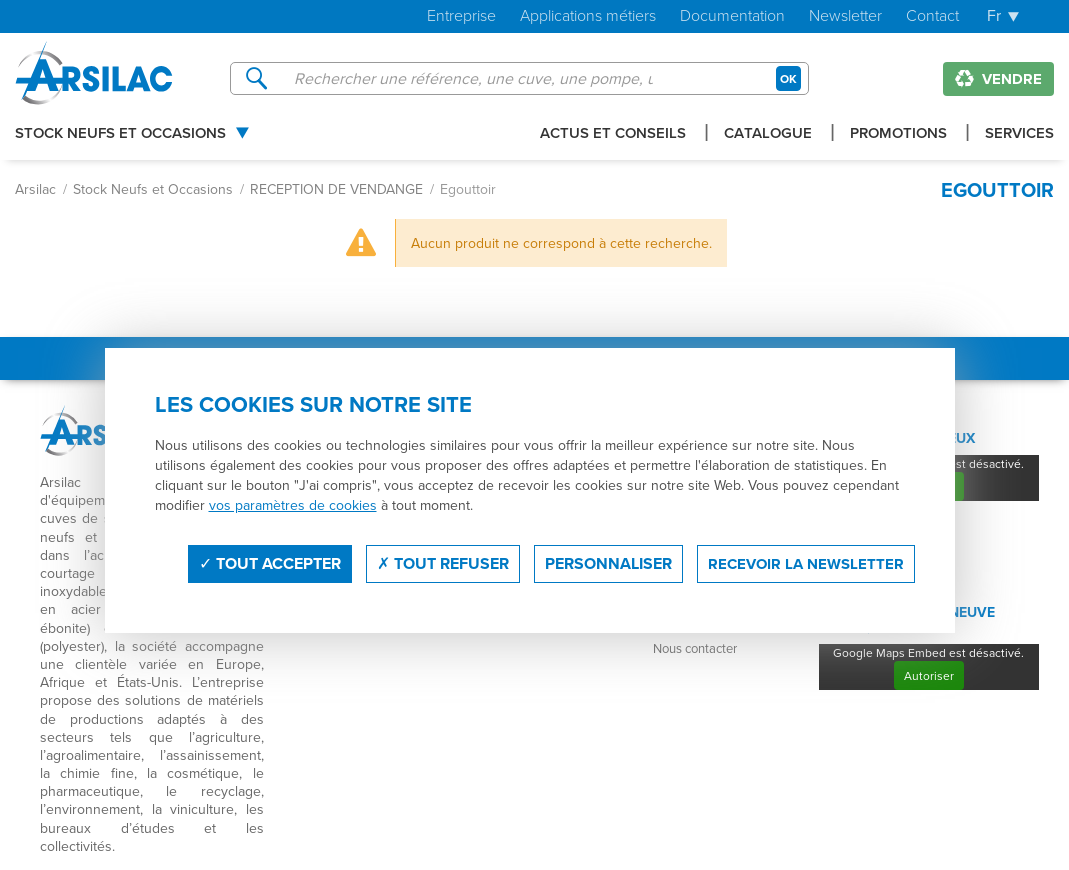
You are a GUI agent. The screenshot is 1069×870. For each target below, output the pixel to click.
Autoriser (929, 675)
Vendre (998, 79)
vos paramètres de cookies (293, 505)
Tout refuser (443, 563)
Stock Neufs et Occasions (120, 134)
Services (1019, 134)
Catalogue (768, 134)
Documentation (732, 16)
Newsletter (845, 16)
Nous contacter (695, 648)
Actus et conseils (613, 134)
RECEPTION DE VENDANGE (336, 189)
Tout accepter (270, 563)
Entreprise (461, 16)
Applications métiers (588, 16)
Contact (932, 16)
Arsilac (35, 189)
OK (788, 78)
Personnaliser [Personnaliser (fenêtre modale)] (608, 563)
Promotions (898, 134)
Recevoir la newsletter (806, 564)
